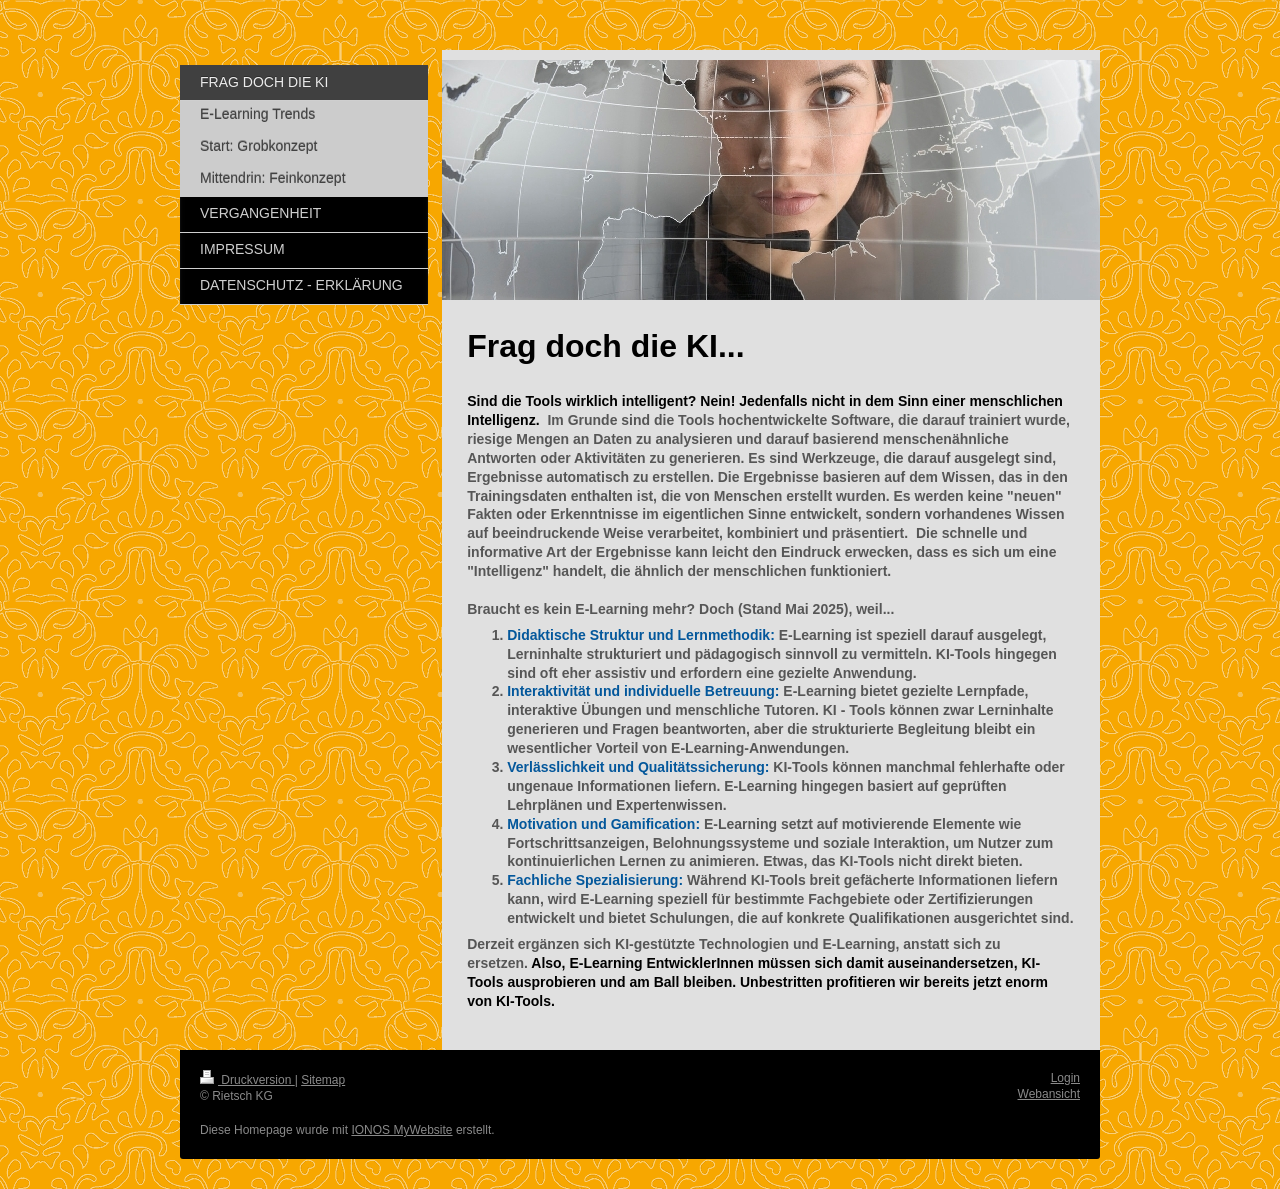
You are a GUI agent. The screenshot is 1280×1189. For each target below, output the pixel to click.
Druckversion (247, 1080)
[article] (771, 818)
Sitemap (323, 1080)
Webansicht (1049, 1094)
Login (1065, 1078)
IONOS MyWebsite (401, 1130)
